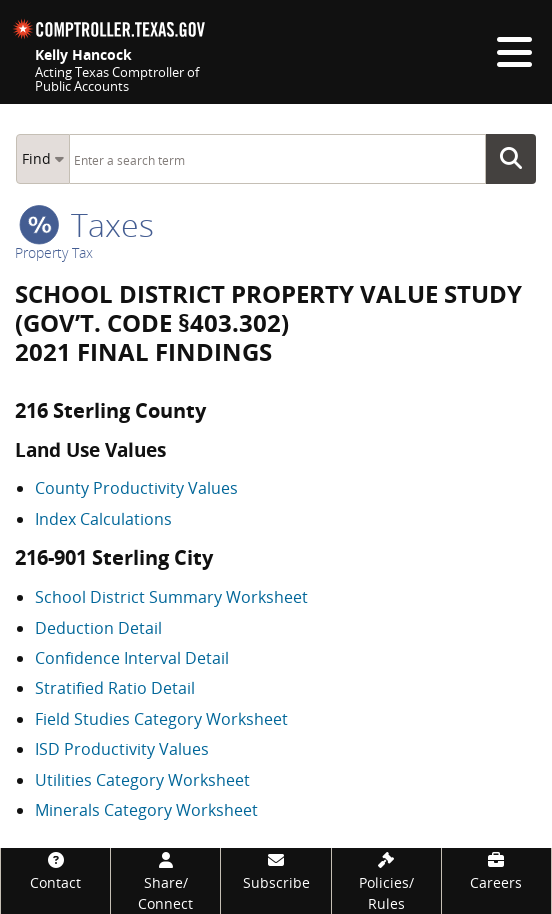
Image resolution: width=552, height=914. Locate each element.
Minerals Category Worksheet (146, 810)
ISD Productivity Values (122, 749)
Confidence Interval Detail (132, 658)
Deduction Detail (98, 628)
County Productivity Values (136, 488)
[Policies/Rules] (386, 881)
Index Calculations (103, 519)
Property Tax (54, 252)
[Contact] (55, 870)
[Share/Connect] (165, 881)
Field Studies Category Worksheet (161, 719)
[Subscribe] (275, 870)
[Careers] (496, 870)
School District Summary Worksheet (171, 597)
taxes (86, 224)
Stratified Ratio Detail (115, 688)
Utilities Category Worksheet (142, 780)
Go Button (517, 159)
